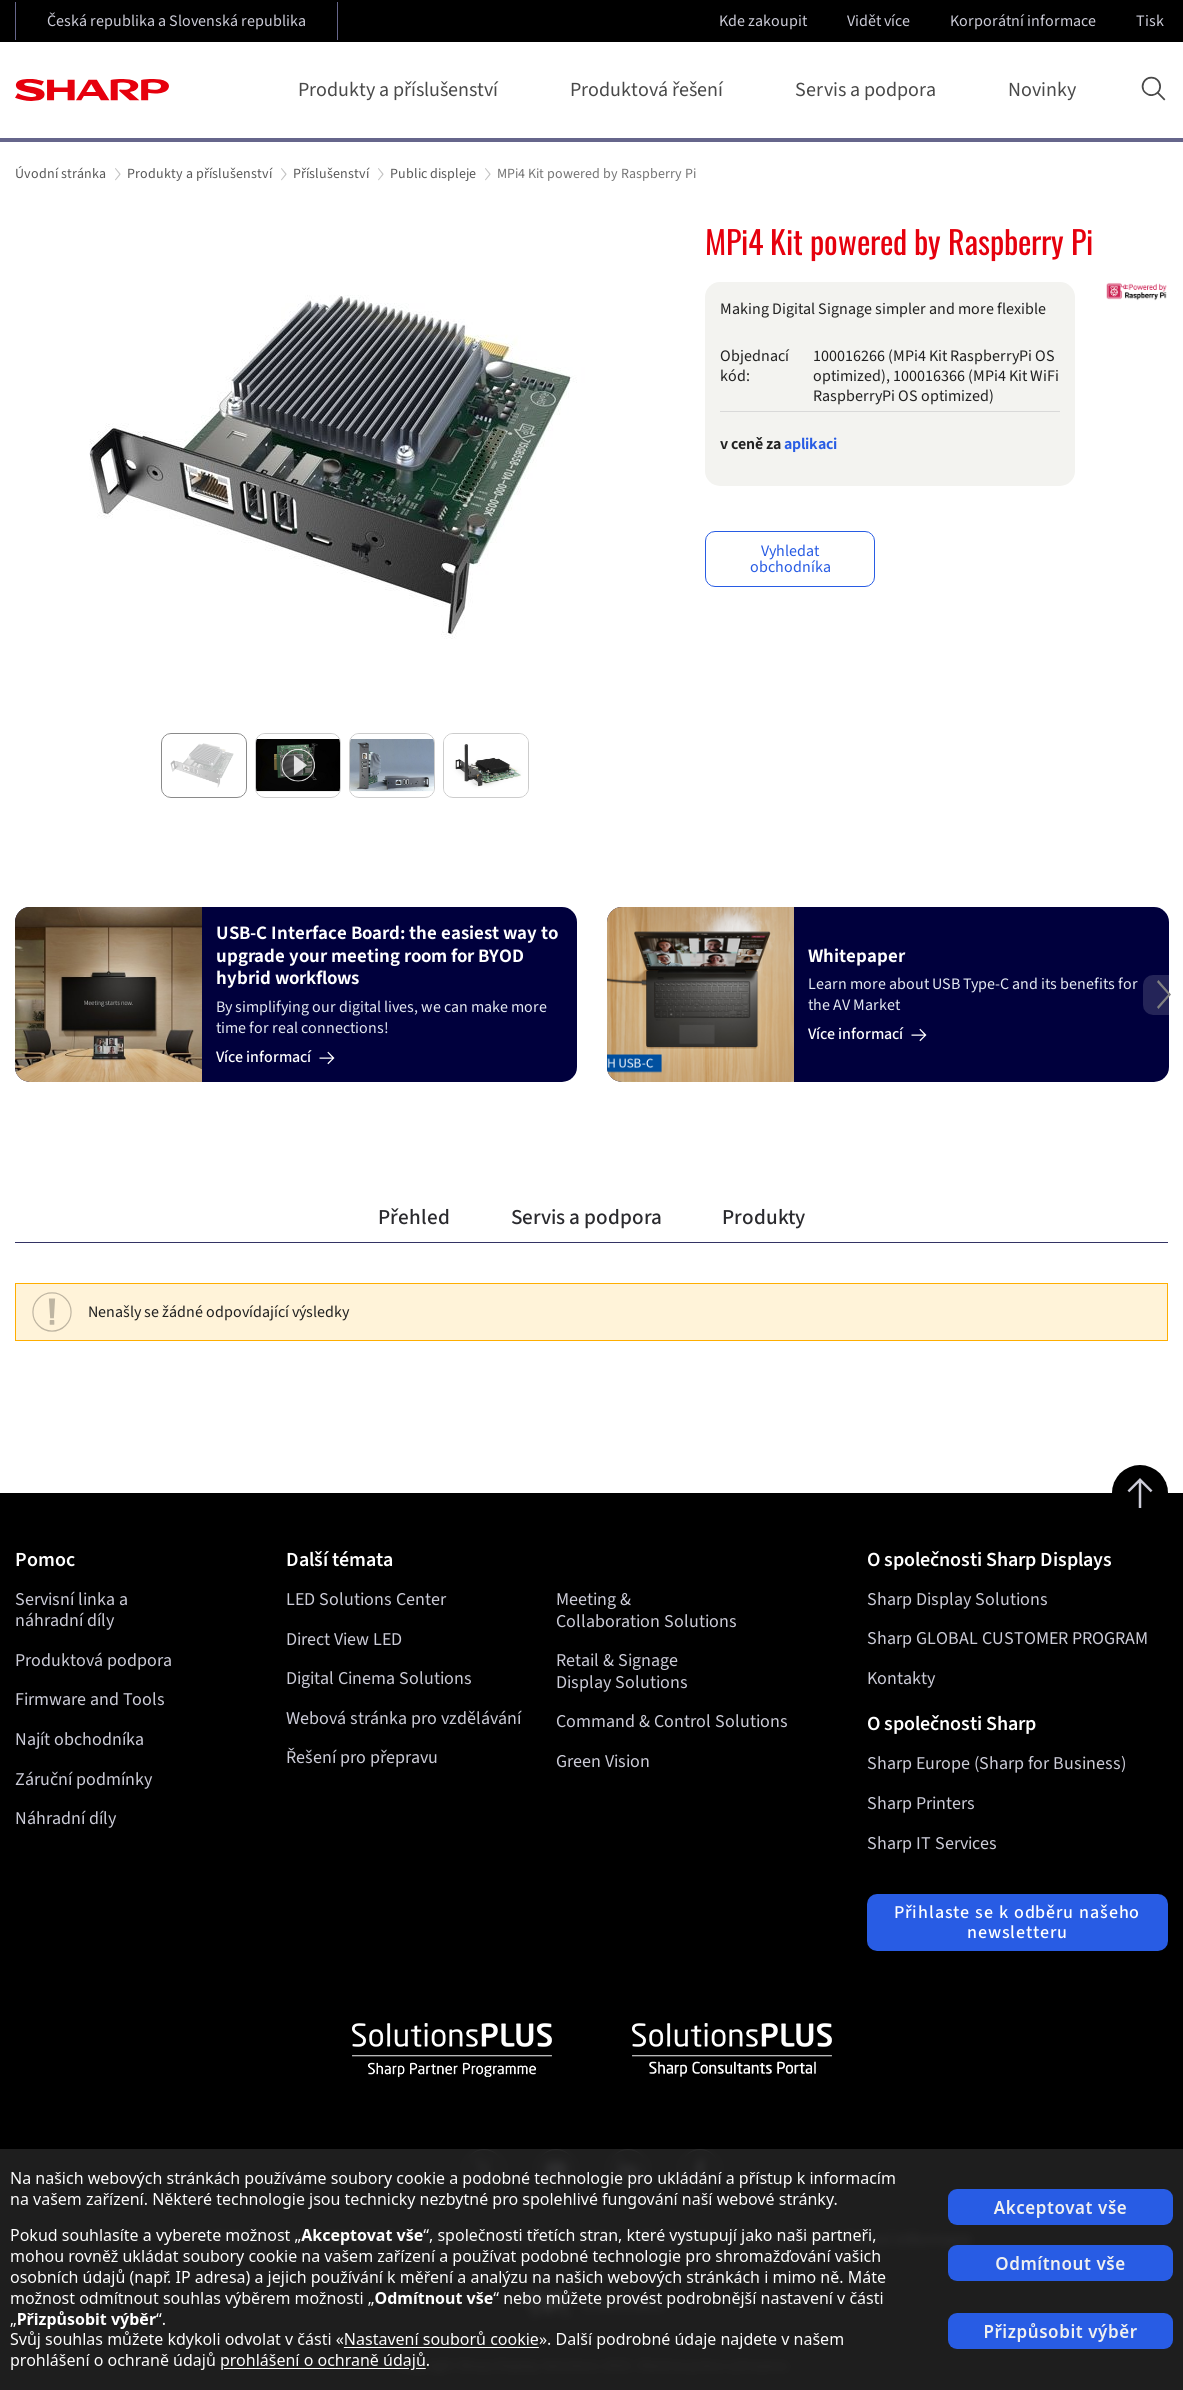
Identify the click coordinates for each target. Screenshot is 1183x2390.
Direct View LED (344, 1638)
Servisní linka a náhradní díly (71, 1610)
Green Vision (603, 1761)
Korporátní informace (1025, 21)
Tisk (1152, 21)
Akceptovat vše (1061, 2207)
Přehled (414, 1217)
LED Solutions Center (366, 1599)
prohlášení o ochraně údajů (323, 2360)
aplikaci (810, 444)
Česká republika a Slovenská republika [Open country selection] (176, 21)
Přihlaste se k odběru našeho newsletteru (1017, 1922)
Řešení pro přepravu (362, 1757)
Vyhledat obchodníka (790, 559)
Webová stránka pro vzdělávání (403, 1717)
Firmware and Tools (90, 1699)
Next (1163, 1010)
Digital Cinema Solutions (379, 1678)
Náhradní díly (65, 1818)
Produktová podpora (93, 1660)
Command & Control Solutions (672, 1721)
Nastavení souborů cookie (441, 2339)
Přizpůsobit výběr (1060, 2331)
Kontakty (901, 1678)
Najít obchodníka (79, 1739)
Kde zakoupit (763, 21)
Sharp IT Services (932, 1843)
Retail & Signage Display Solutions (622, 1671)
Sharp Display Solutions (957, 1599)
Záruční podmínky (83, 1779)
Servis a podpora (869, 90)
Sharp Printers (921, 1803)
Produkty (763, 1217)
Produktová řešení (650, 90)
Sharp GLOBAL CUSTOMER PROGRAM (1007, 1638)
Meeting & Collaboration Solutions (646, 1610)
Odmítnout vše (1060, 2263)
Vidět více (880, 21)
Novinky (1042, 90)
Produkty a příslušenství (402, 90)
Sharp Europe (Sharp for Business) (996, 1763)
